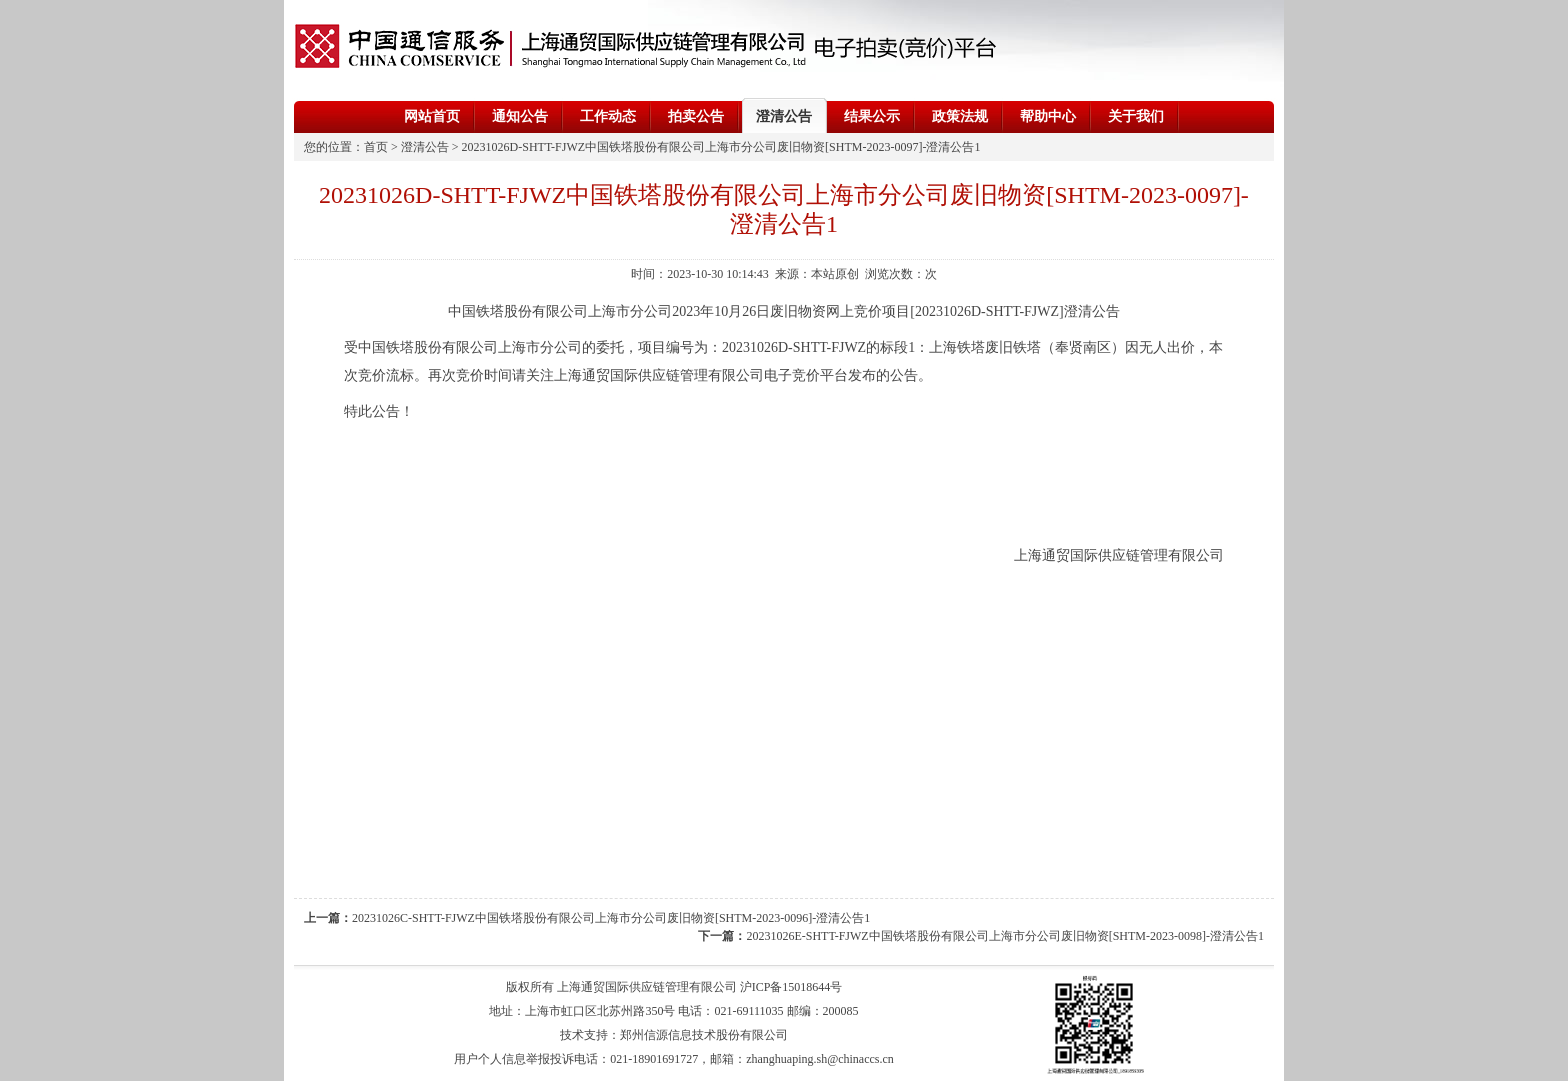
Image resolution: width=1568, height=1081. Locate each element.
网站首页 (432, 116)
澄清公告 (784, 116)
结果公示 (872, 116)
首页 (376, 147)
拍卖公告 (696, 116)
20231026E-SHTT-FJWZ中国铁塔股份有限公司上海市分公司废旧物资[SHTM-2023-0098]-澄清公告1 (1005, 936)
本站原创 (835, 274)
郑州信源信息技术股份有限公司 (704, 1035)
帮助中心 (1048, 116)
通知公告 (520, 116)
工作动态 (608, 116)
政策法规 (960, 116)
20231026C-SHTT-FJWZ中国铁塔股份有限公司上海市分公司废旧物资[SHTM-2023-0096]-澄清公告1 (611, 918)
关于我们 (1136, 116)
